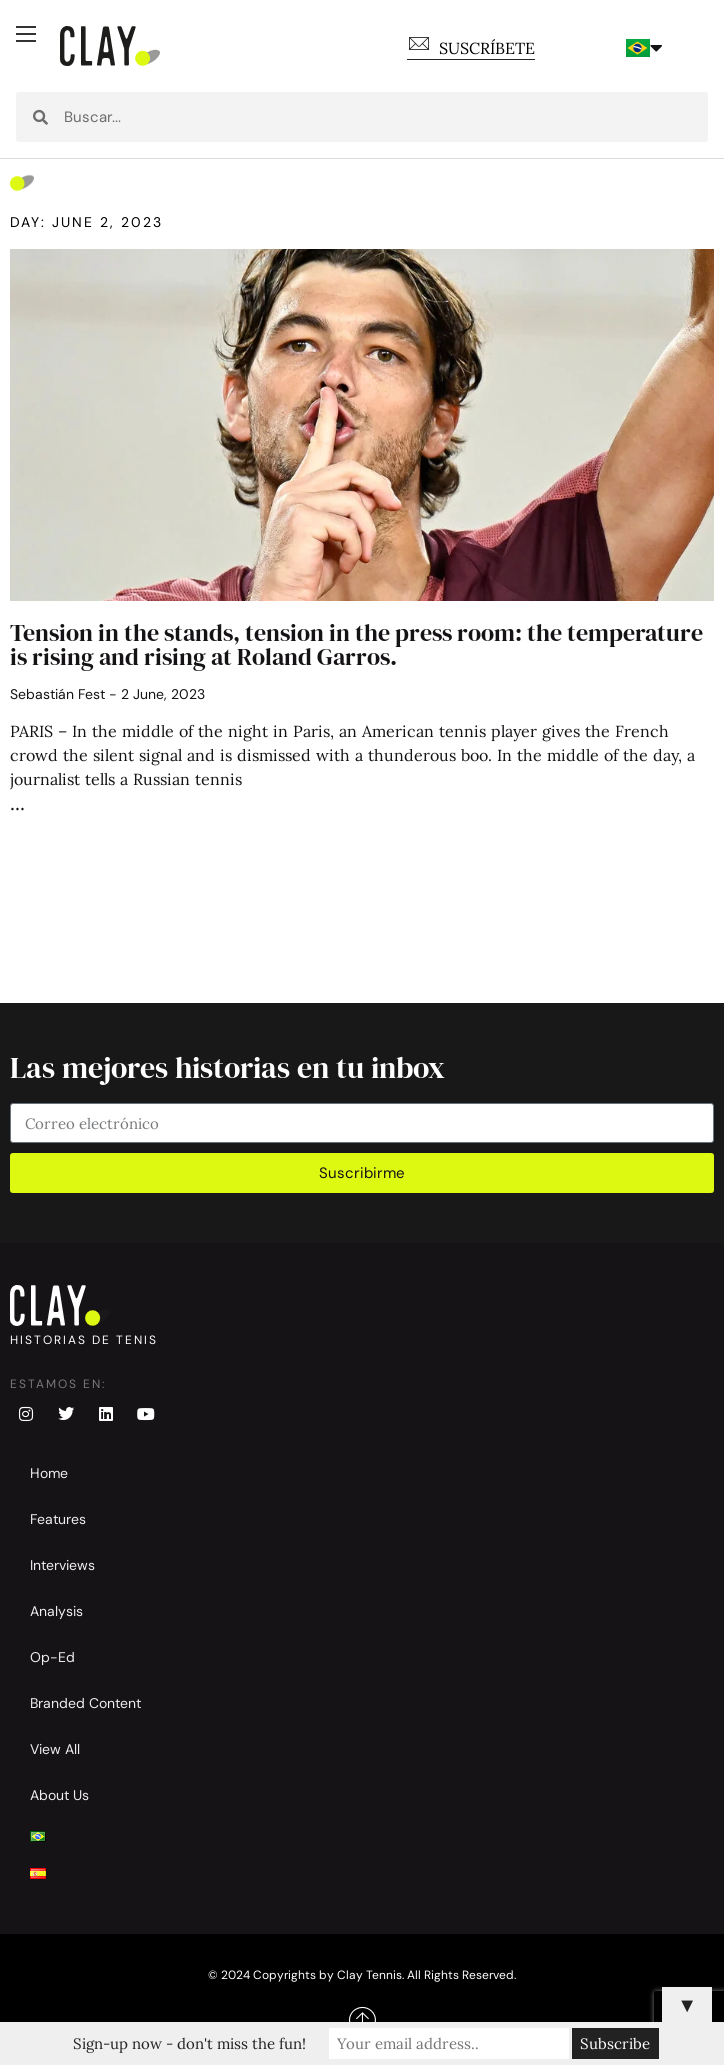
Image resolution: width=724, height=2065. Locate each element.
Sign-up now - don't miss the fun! (189, 2043)
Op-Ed (52, 1657)
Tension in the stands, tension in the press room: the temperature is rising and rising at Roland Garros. (356, 644)
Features (58, 1519)
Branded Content (85, 1703)
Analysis (56, 1611)
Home (49, 1473)
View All (55, 1749)
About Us (59, 1795)
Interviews (62, 1565)
